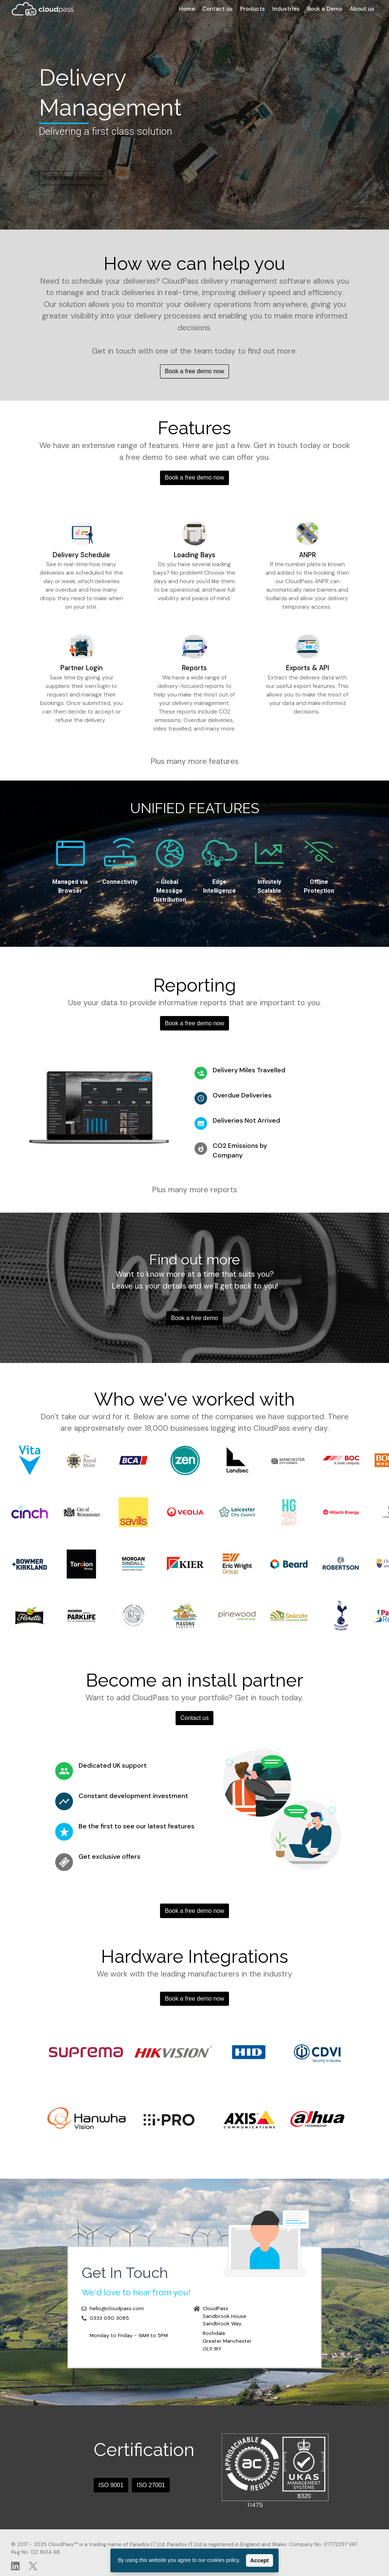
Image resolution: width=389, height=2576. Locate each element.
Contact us (217, 9)
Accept (259, 2560)
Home (187, 9)
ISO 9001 (111, 2485)
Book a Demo (324, 9)
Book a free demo (194, 1318)
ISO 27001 (151, 2485)
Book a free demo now (73, 178)
